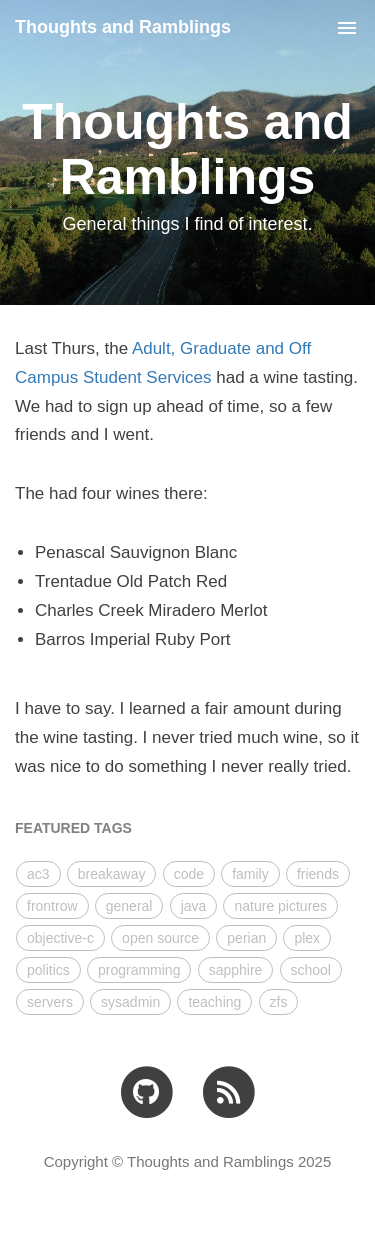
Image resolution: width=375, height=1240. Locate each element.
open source (160, 938)
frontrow (52, 906)
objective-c (60, 938)
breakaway (112, 874)
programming (139, 970)
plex (307, 938)
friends (318, 874)
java (194, 906)
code (189, 874)
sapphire (236, 970)
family (250, 874)
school (311, 970)
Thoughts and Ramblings (123, 27)
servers (50, 1002)
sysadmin (130, 1002)
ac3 (38, 874)
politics (48, 970)
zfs (279, 1002)
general (129, 906)
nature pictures (280, 906)
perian (246, 938)
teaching (214, 1002)
